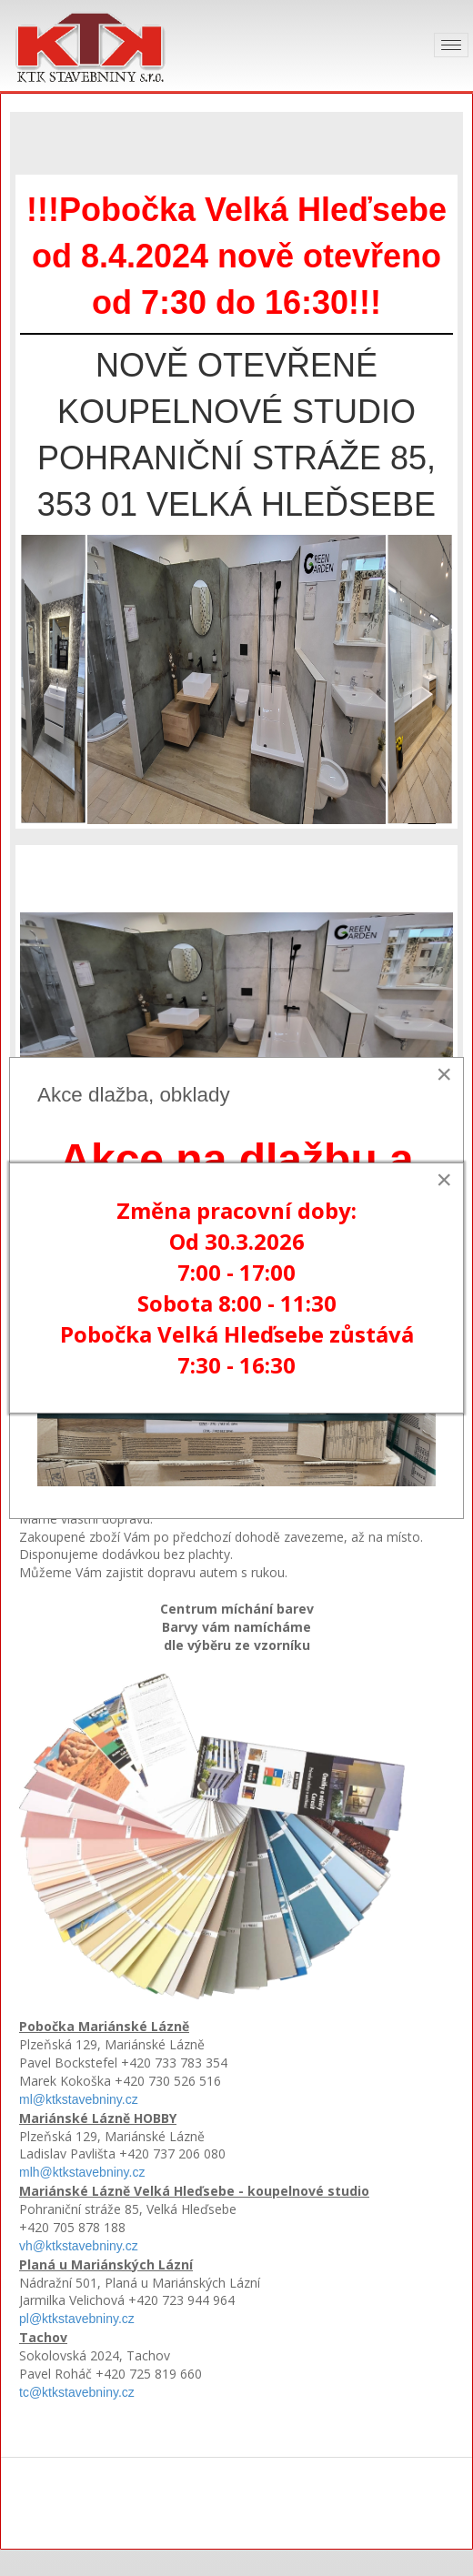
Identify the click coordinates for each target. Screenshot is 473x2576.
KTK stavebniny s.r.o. (236, 2506)
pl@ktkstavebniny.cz (77, 2318)
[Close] (444, 1074)
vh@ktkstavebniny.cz (78, 2246)
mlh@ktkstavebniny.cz (82, 2172)
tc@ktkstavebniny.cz (77, 2392)
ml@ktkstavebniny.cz (78, 2099)
